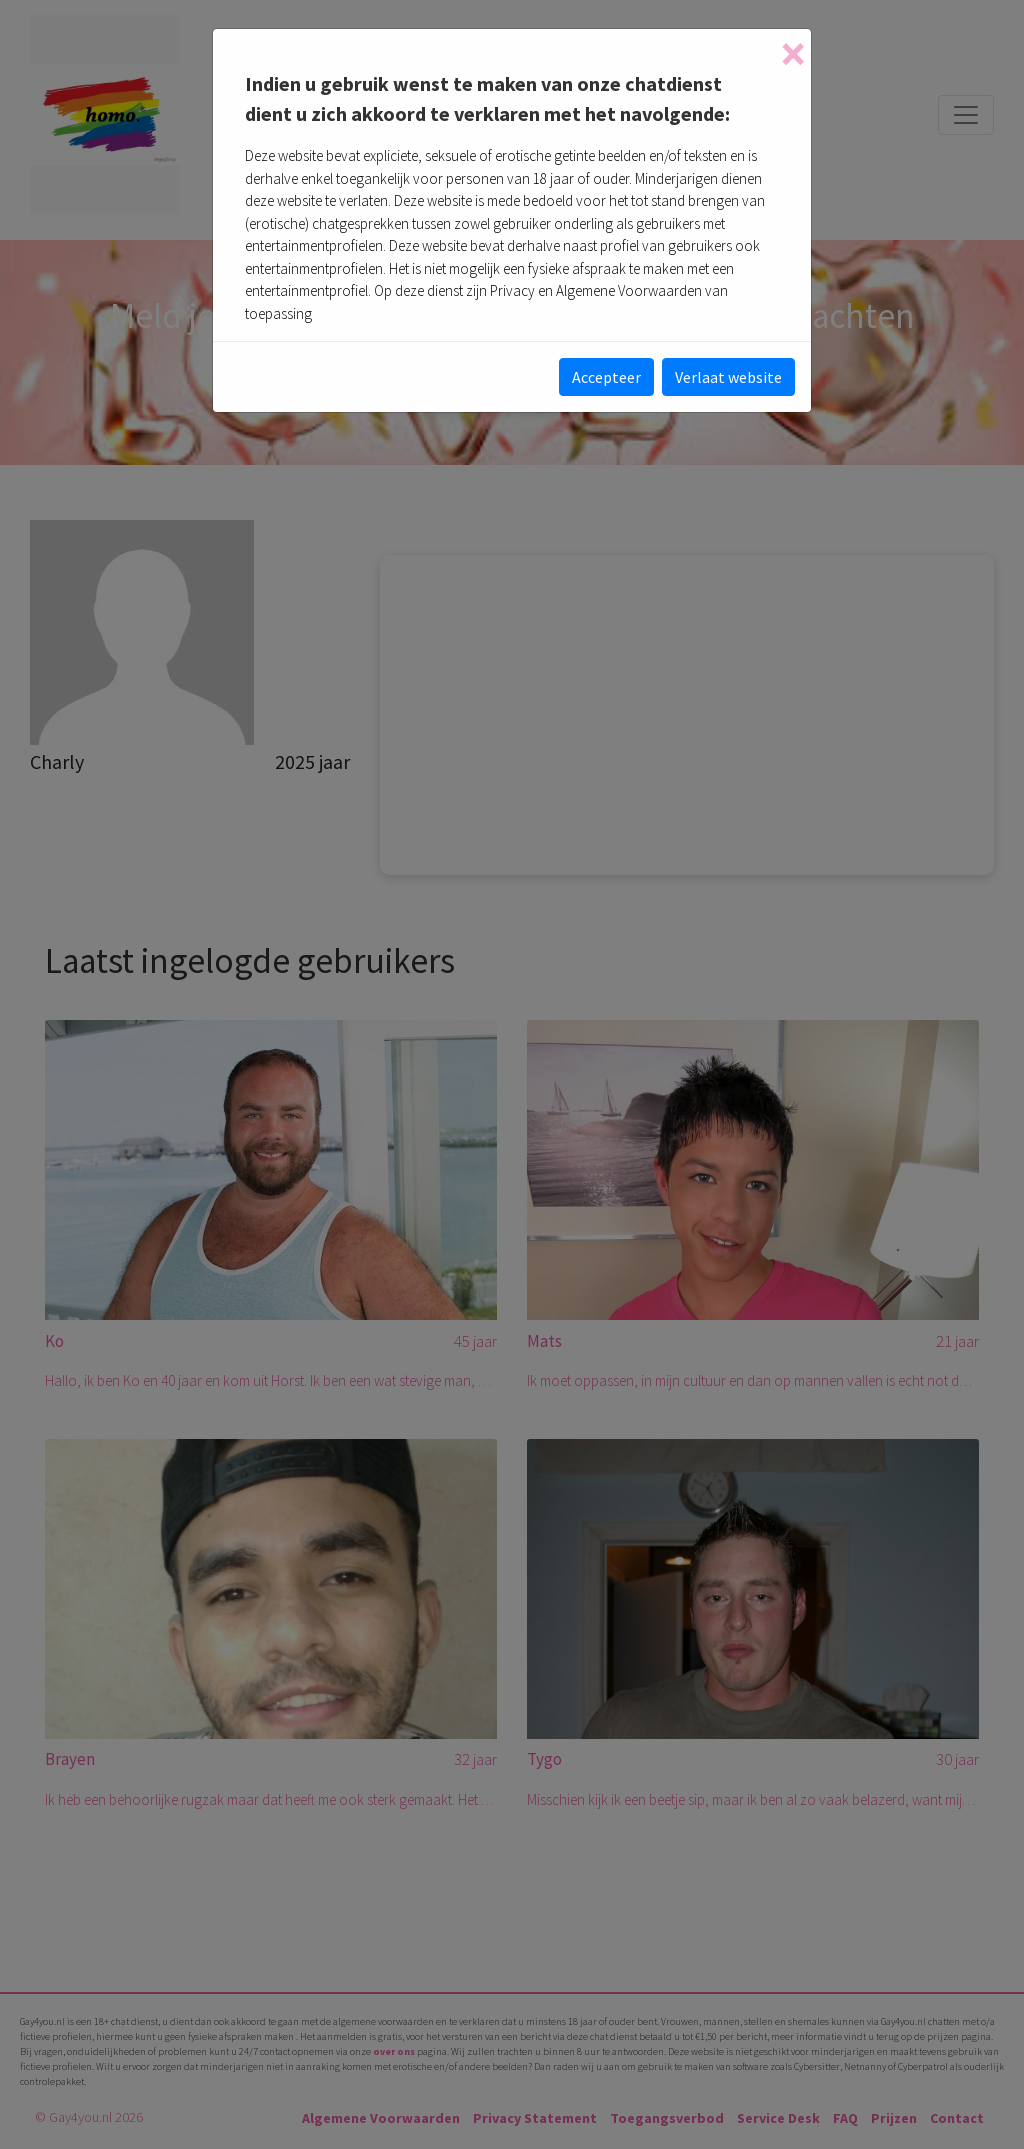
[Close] (793, 54)
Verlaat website (728, 377)
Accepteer (606, 377)
